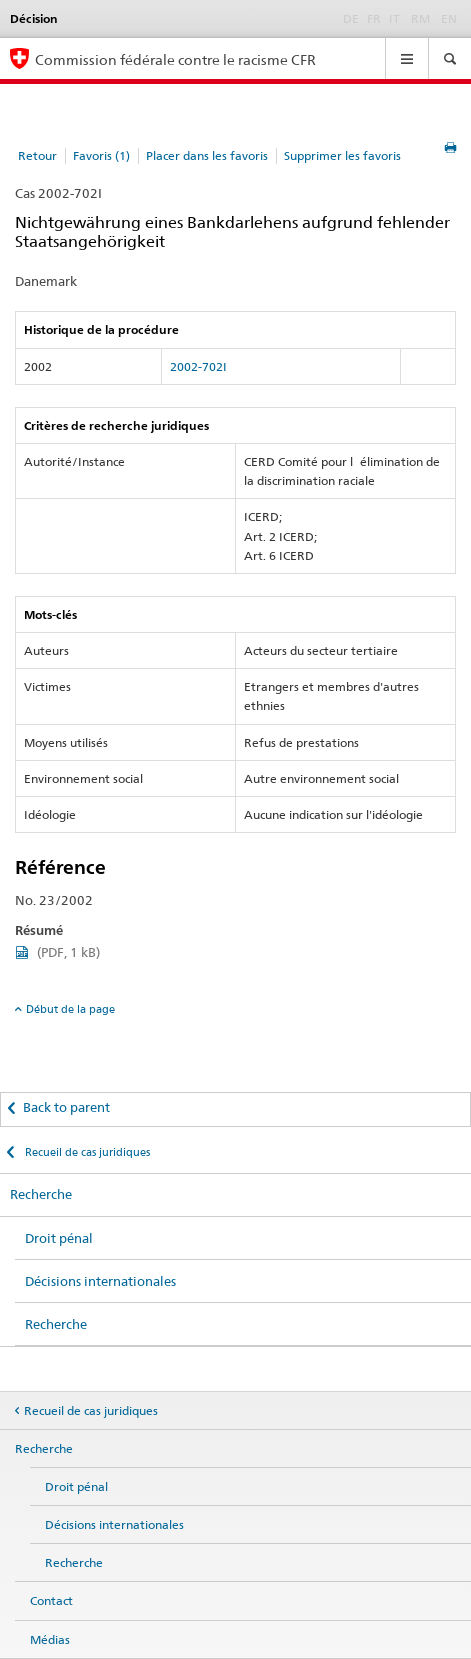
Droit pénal (59, 1238)
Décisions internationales (100, 1281)
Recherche (41, 1194)
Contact (51, 1600)
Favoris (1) (101, 155)
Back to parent (66, 1107)
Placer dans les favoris (207, 155)
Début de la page (70, 1009)
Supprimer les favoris (342, 155)
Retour (37, 155)
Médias (50, 1639)
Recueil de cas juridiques (86, 1152)
